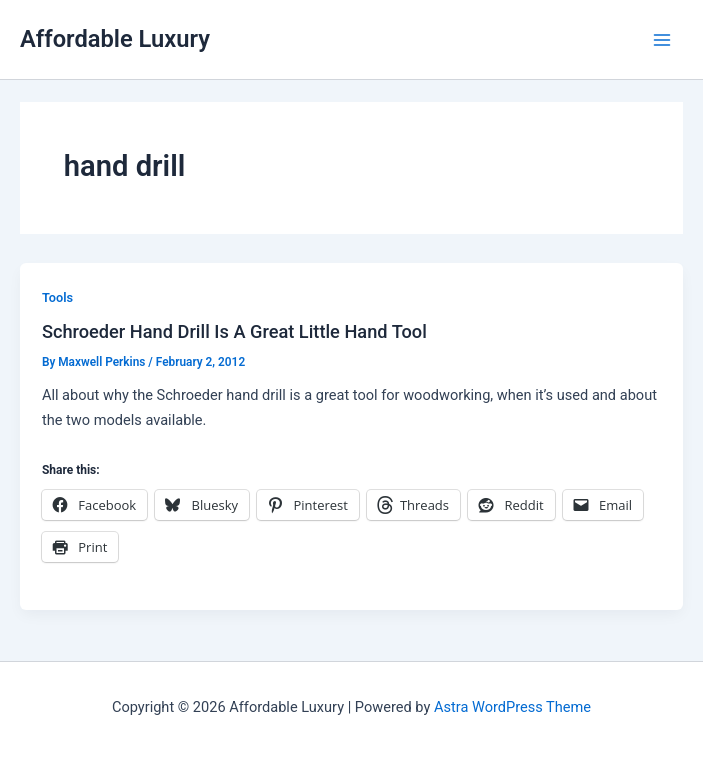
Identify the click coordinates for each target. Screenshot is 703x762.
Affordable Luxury (115, 39)
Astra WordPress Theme (512, 707)
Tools (57, 297)
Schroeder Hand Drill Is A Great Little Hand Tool (234, 331)
